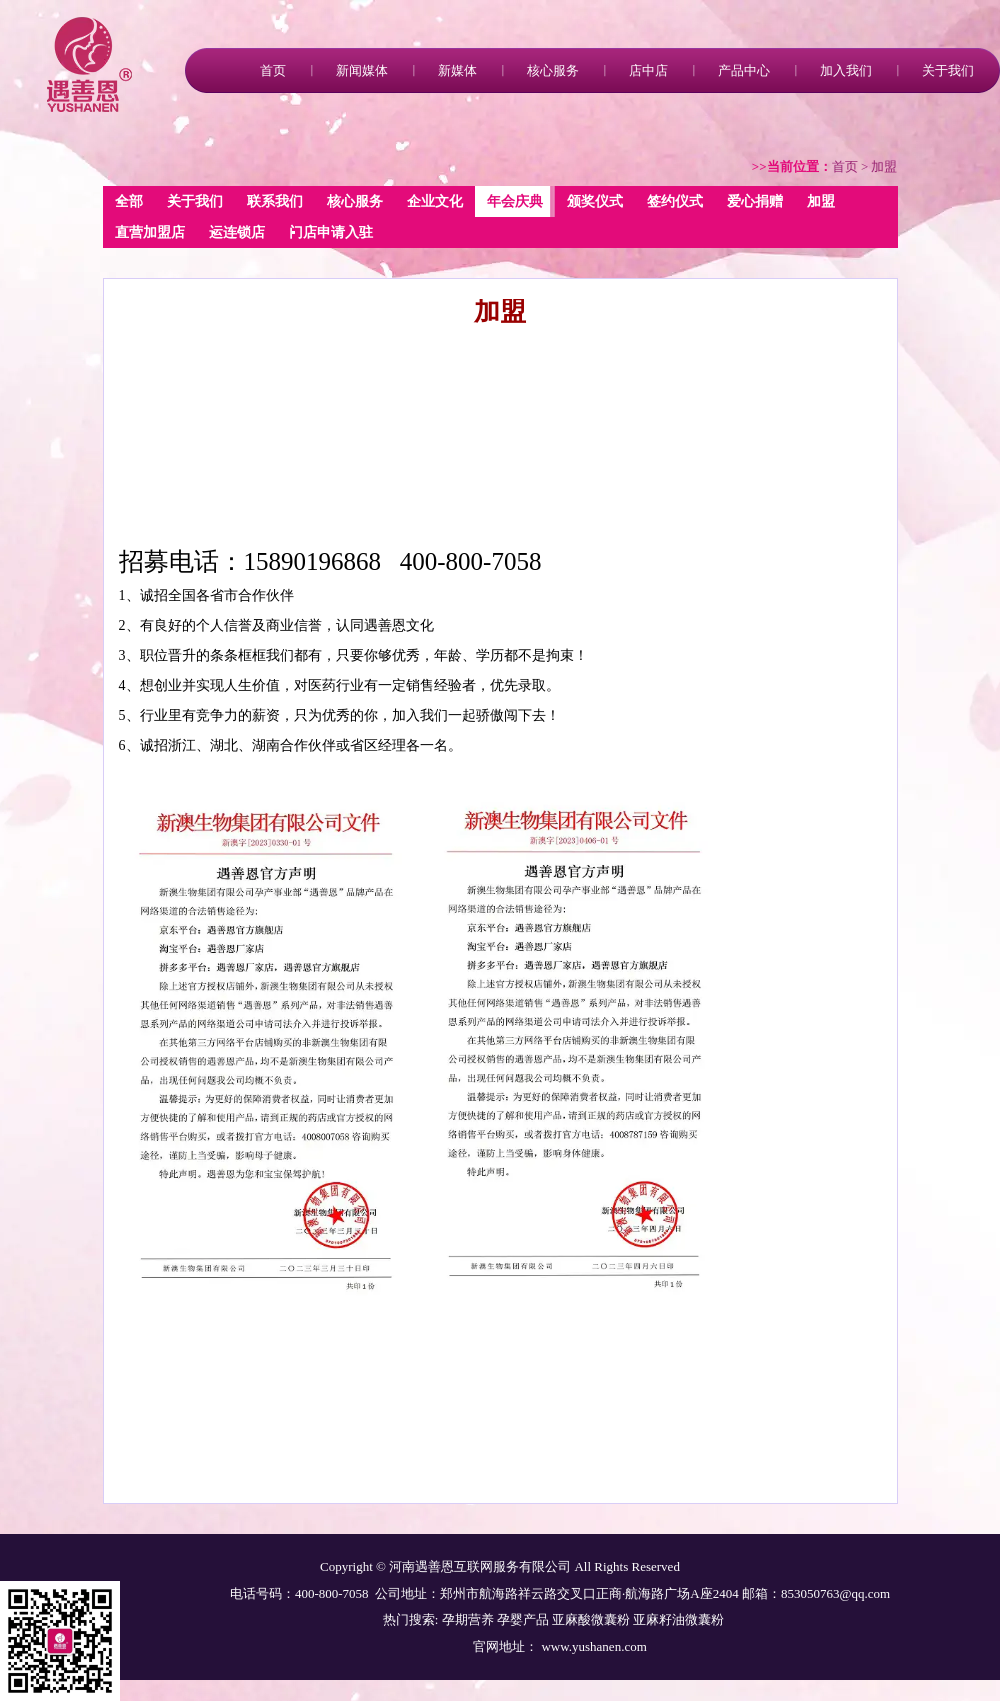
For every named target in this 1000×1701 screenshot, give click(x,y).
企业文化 (435, 201)
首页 (273, 70)
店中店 (648, 70)
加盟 (821, 201)
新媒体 (457, 70)
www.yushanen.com (592, 1646)
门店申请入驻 (331, 232)
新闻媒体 (362, 70)
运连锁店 (237, 232)
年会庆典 (515, 201)
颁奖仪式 (595, 201)
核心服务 (553, 70)
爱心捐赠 (755, 201)
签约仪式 (675, 201)
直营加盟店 (150, 232)
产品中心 (744, 70)
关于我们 (948, 70)
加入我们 (846, 70)
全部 (129, 201)
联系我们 (275, 201)
